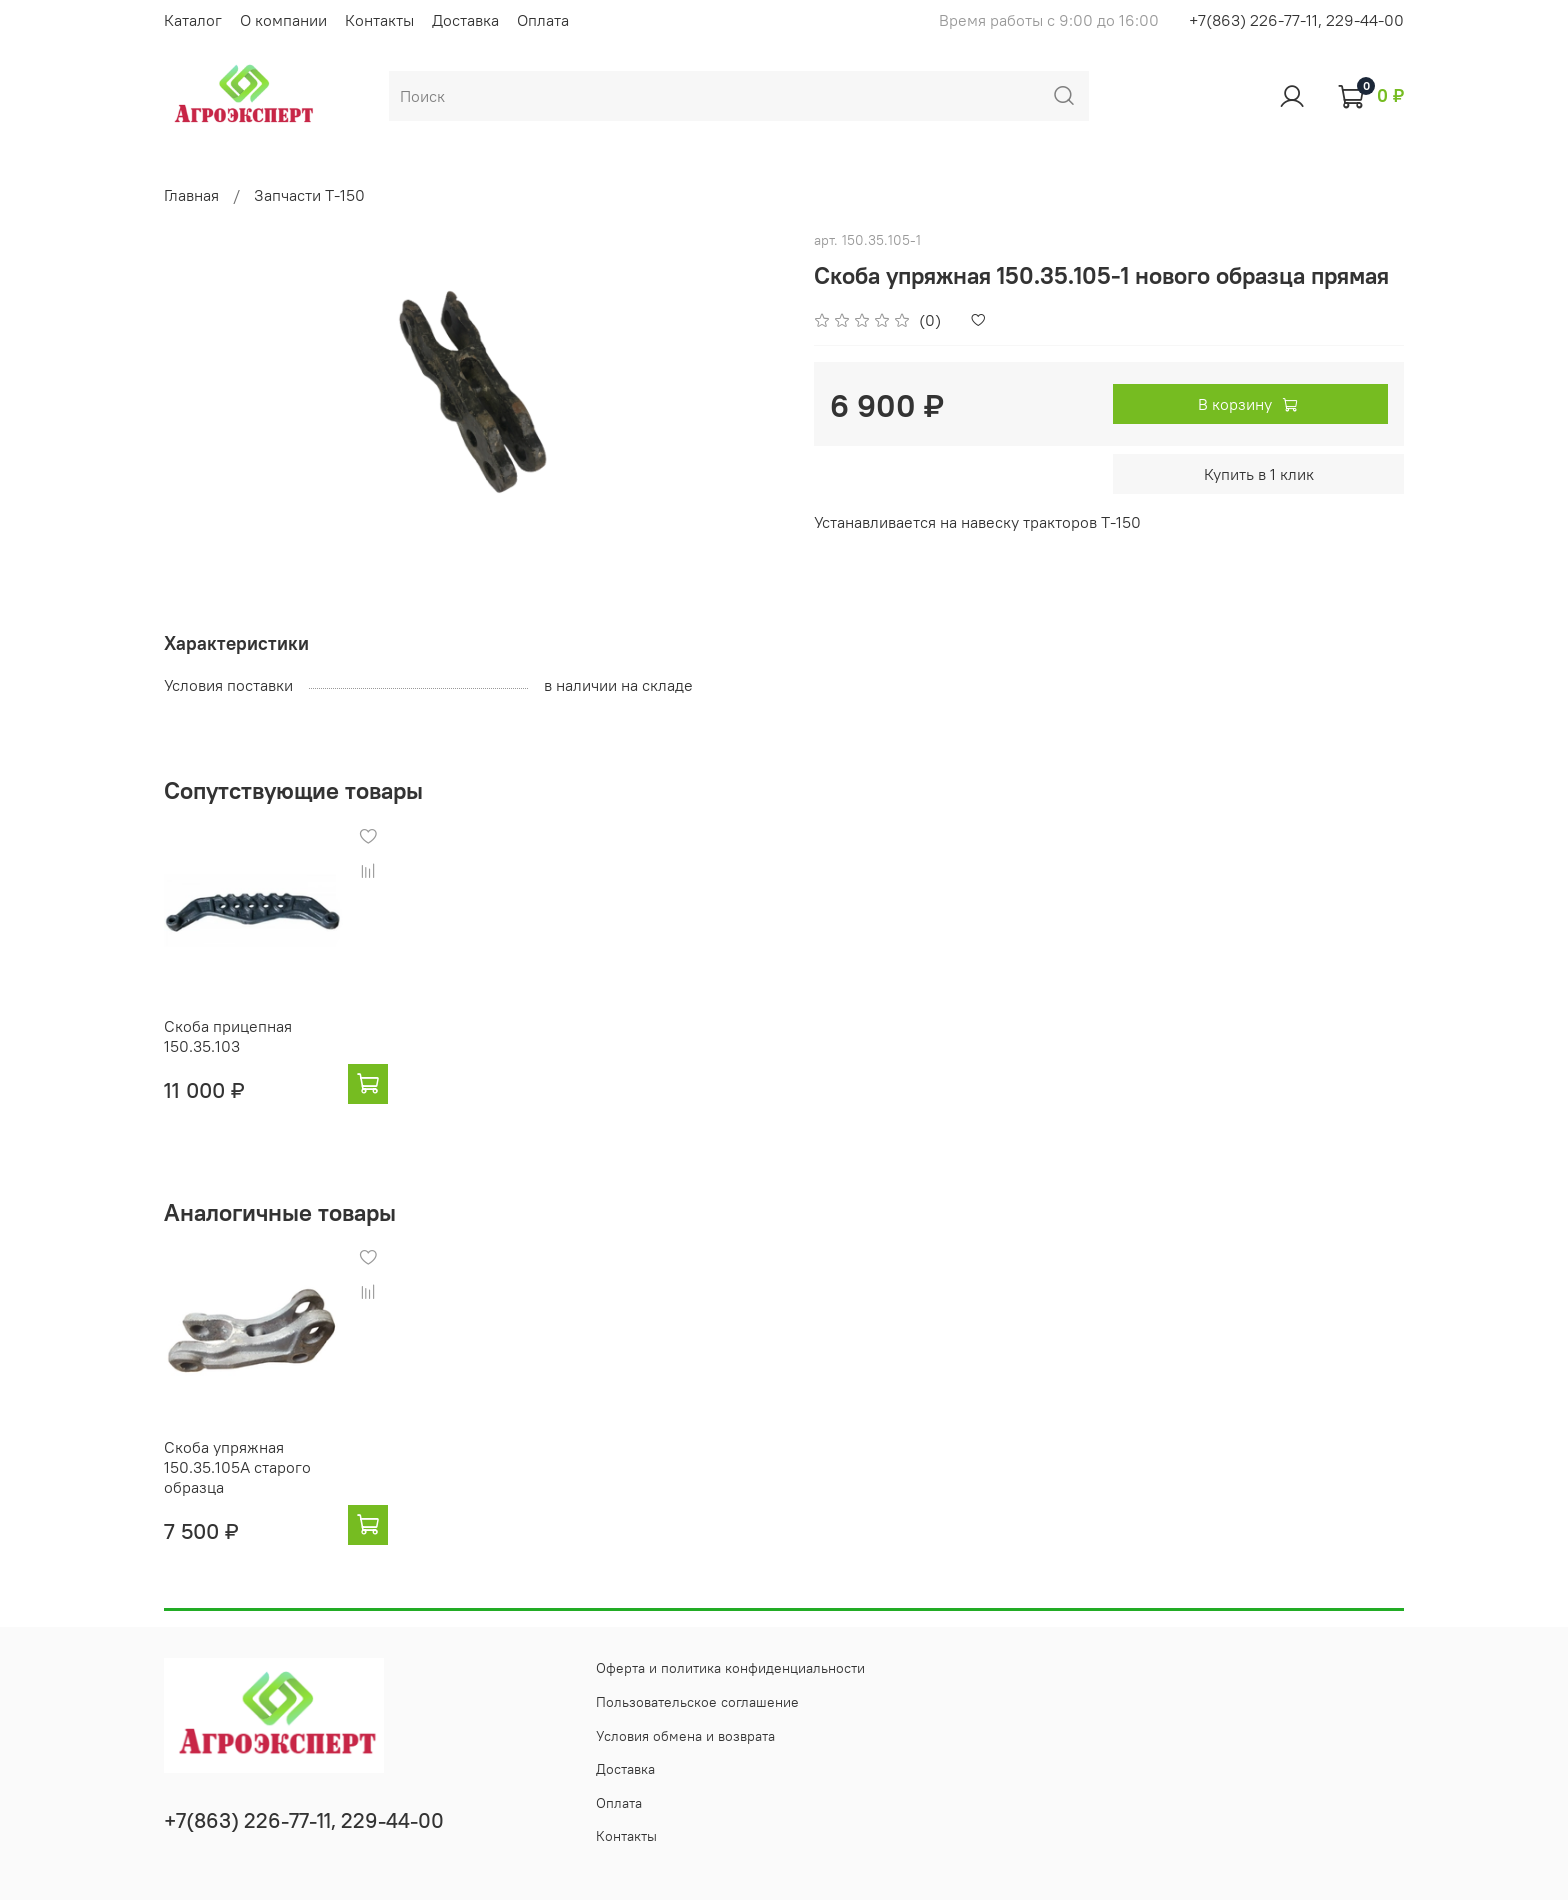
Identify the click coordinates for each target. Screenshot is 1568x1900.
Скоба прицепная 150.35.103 (228, 1036)
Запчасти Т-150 (309, 195)
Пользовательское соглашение (697, 1702)
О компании (283, 20)
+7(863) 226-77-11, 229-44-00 (1296, 20)
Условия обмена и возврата (685, 1736)
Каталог (193, 20)
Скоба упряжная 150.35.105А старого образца (237, 1467)
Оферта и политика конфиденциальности (730, 1668)
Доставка (465, 20)
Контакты (379, 20)
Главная (191, 195)
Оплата (543, 20)
